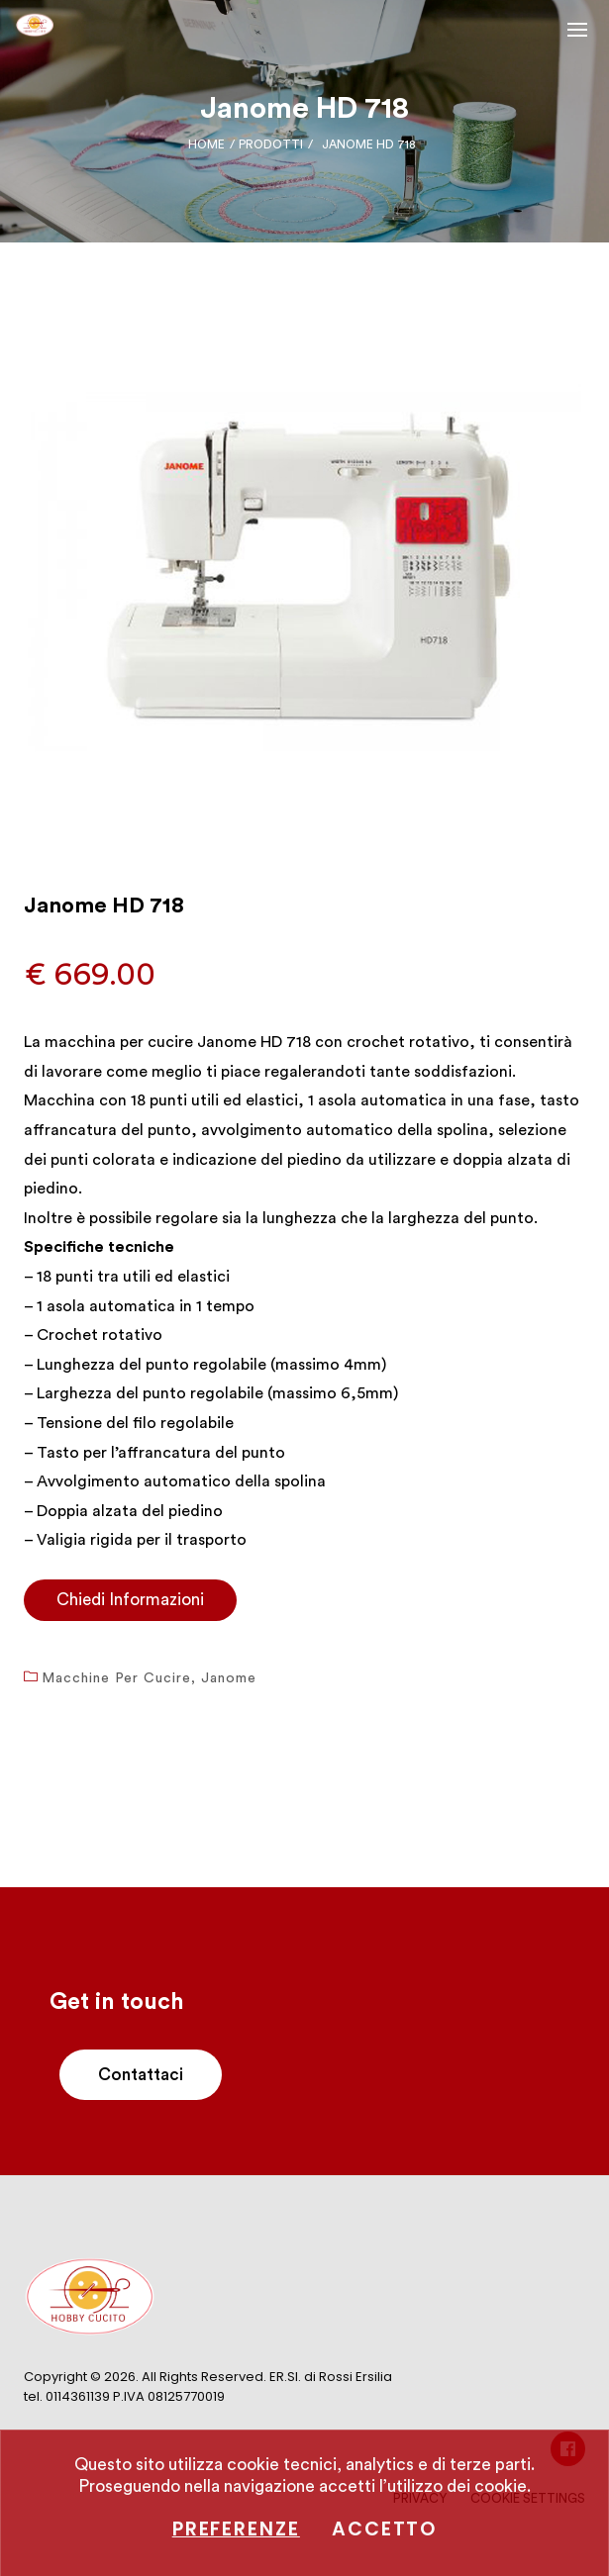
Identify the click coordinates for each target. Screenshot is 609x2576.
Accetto (384, 2529)
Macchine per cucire (116, 1678)
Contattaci (140, 2074)
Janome (228, 1678)
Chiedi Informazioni (130, 1599)
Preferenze (236, 2529)
